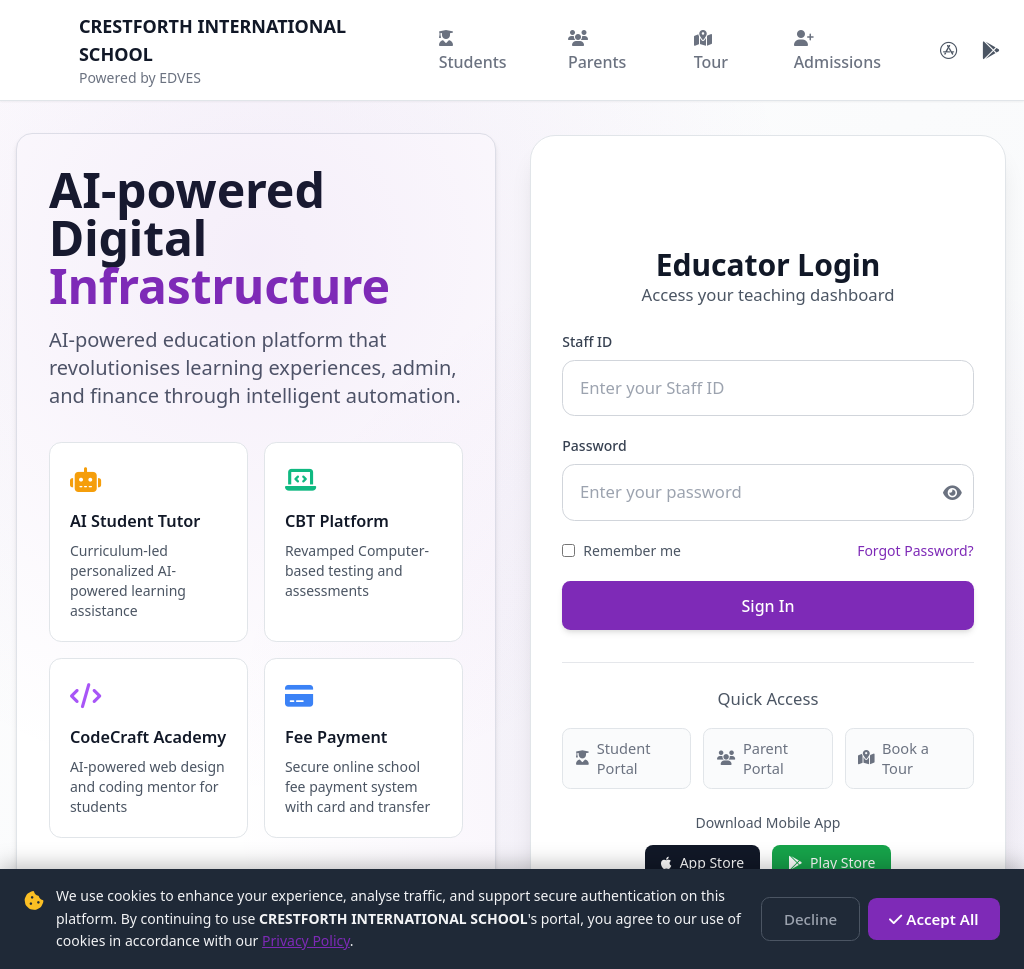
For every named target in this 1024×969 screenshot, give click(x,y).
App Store (702, 850)
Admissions (837, 51)
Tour (711, 51)
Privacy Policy (306, 940)
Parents (597, 51)
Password (593, 441)
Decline (823, 918)
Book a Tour (910, 747)
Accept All (938, 918)
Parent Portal (750, 747)
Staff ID (586, 339)
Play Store (831, 850)
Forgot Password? (916, 543)
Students (473, 51)
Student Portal (610, 747)
